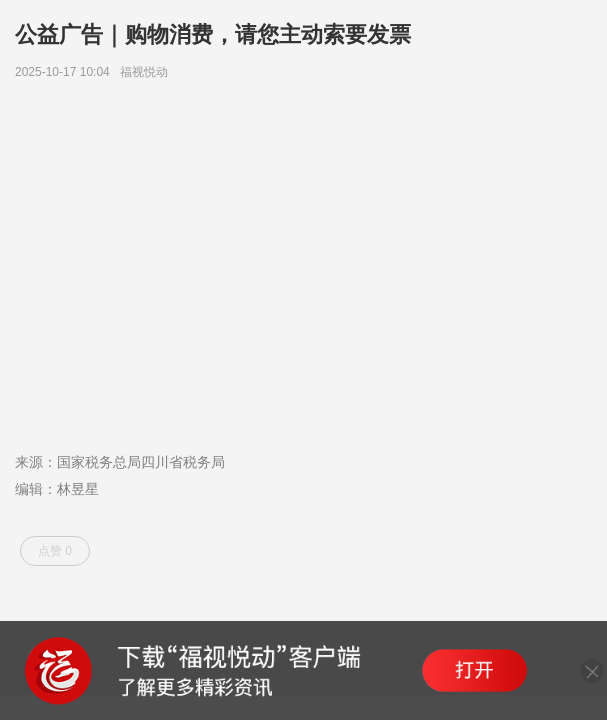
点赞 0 (55, 551)
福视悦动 (147, 72)
